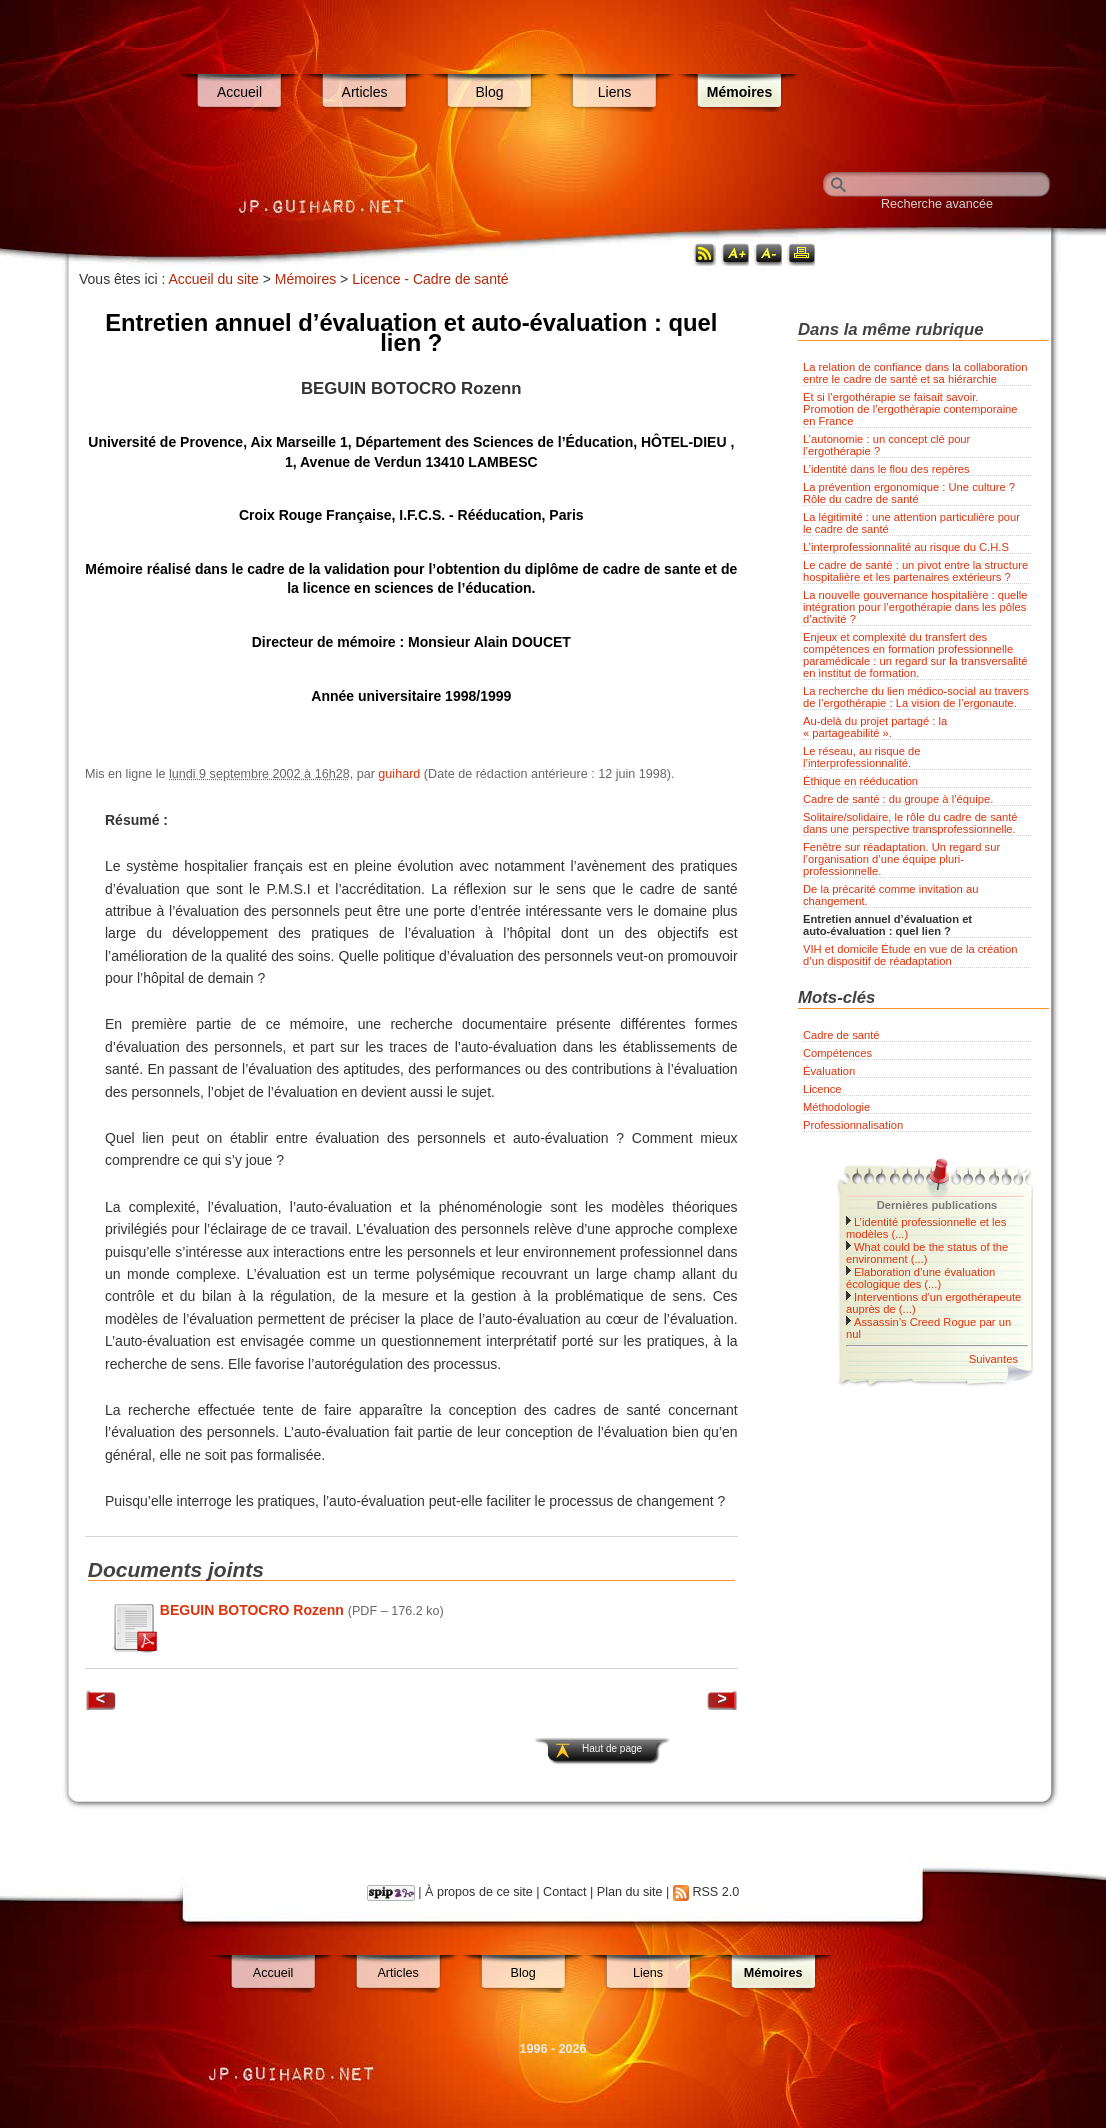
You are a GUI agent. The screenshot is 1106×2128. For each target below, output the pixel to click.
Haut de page (612, 1748)
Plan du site (630, 1892)
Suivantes (993, 1359)
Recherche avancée (937, 204)
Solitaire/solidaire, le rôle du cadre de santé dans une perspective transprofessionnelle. (910, 823)
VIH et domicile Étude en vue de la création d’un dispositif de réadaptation (910, 955)
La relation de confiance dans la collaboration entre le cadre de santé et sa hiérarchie (915, 373)
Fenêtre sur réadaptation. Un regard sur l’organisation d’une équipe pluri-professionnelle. (901, 859)
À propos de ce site (479, 1892)
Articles (365, 92)
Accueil (239, 92)
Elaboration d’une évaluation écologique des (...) (920, 1278)
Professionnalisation (853, 1125)
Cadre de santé (841, 1035)
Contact (564, 1892)
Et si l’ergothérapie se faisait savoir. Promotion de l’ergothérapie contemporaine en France (910, 409)
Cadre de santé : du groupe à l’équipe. (898, 799)
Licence (822, 1089)
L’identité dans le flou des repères (886, 469)
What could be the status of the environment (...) (927, 1253)
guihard (399, 774)
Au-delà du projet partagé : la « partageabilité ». (875, 727)
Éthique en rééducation (860, 781)
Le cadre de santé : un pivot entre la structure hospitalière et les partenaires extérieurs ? (915, 571)
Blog (489, 92)
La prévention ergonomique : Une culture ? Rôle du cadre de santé (909, 493)
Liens (614, 92)
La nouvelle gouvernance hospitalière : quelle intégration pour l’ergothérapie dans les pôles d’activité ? (915, 607)
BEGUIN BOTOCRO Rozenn (252, 1610)
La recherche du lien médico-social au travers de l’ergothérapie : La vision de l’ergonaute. (916, 697)
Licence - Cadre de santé (430, 279)
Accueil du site (214, 279)
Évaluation (829, 1071)
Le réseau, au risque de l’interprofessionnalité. (862, 757)
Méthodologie (836, 1107)
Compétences (837, 1053)
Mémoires (739, 92)
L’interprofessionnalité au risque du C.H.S (906, 547)
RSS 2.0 (715, 1892)
